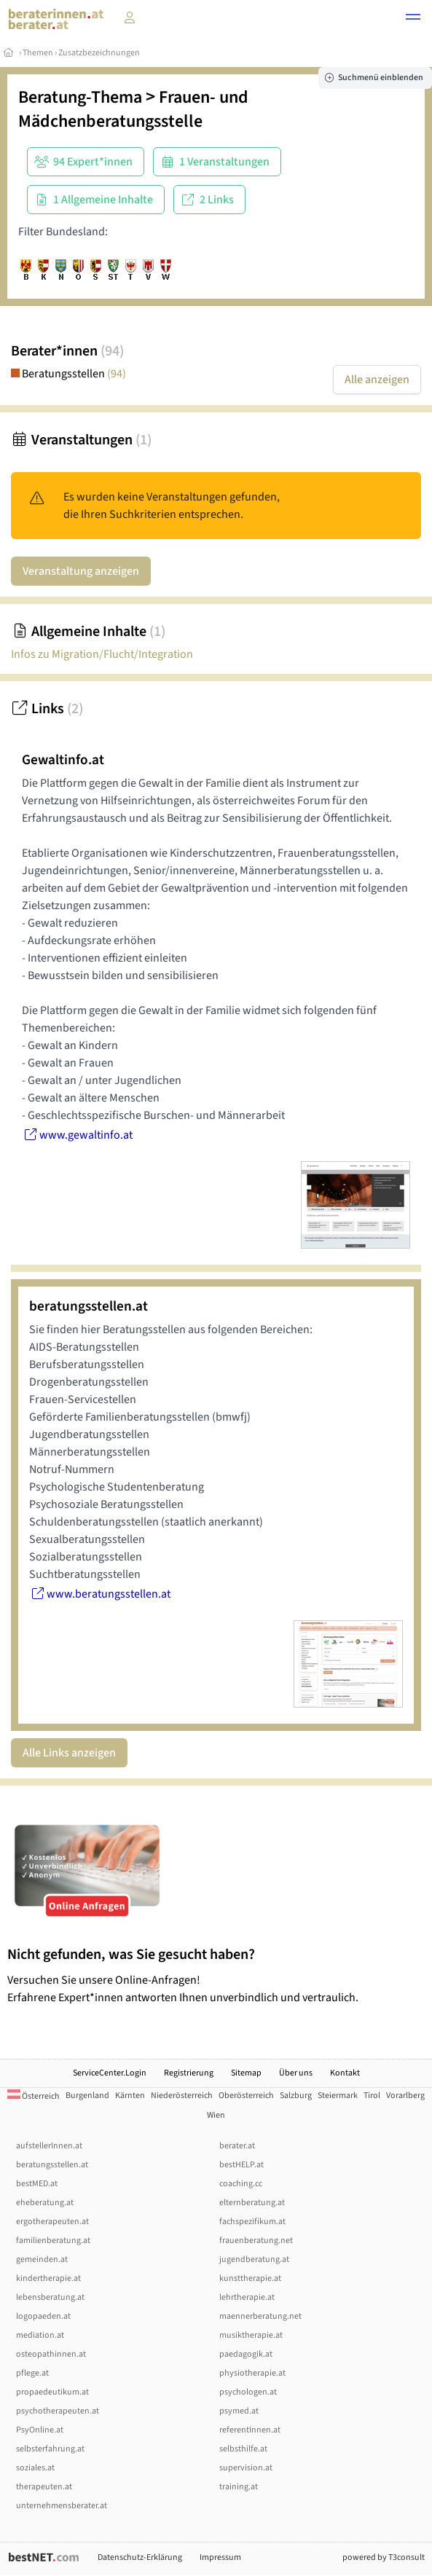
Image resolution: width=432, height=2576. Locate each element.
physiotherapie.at (252, 2373)
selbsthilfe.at (243, 2449)
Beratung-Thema (80, 97)
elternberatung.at (252, 2202)
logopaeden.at (43, 2316)
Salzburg (296, 2095)
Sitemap (246, 2073)
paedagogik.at (245, 2354)
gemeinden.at (42, 2259)
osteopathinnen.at (51, 2354)
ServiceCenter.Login (109, 2073)
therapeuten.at (44, 2487)
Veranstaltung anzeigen (81, 571)
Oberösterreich (246, 2095)
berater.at (237, 2146)
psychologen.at (248, 2392)
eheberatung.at (45, 2202)
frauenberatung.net (256, 2240)
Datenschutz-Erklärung (140, 2557)
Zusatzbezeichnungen (99, 53)
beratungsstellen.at (52, 2165)
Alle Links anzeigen (69, 1753)
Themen (38, 53)
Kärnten (130, 2095)
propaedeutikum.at (52, 2392)
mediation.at (40, 2335)
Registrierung (188, 2073)
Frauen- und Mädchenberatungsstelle (133, 109)
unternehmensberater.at (61, 2506)
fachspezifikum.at (252, 2221)
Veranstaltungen (81, 440)
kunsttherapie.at (250, 2278)
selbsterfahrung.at (50, 2449)
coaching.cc (240, 2184)
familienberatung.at (53, 2240)
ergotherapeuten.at (52, 2221)
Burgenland (87, 2095)
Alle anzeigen (377, 380)
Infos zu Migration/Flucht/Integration (102, 654)
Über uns (296, 2073)
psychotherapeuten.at (57, 2411)
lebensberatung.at (50, 2297)
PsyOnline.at (39, 2430)
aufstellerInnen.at (49, 2146)
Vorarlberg (405, 2095)
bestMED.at (37, 2184)
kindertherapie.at (48, 2278)
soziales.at (35, 2468)
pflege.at (32, 2373)
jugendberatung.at (254, 2259)
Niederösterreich (182, 2095)
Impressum (220, 2557)
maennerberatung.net (260, 2316)
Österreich (33, 2096)
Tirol (372, 2095)
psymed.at (239, 2411)
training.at (238, 2487)
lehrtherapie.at (247, 2297)
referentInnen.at (249, 2430)
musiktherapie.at (251, 2335)
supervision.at (245, 2468)
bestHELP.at (241, 2165)
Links (47, 709)
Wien (216, 2115)
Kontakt (345, 2073)
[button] (413, 19)
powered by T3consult (383, 2557)
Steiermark (338, 2095)
